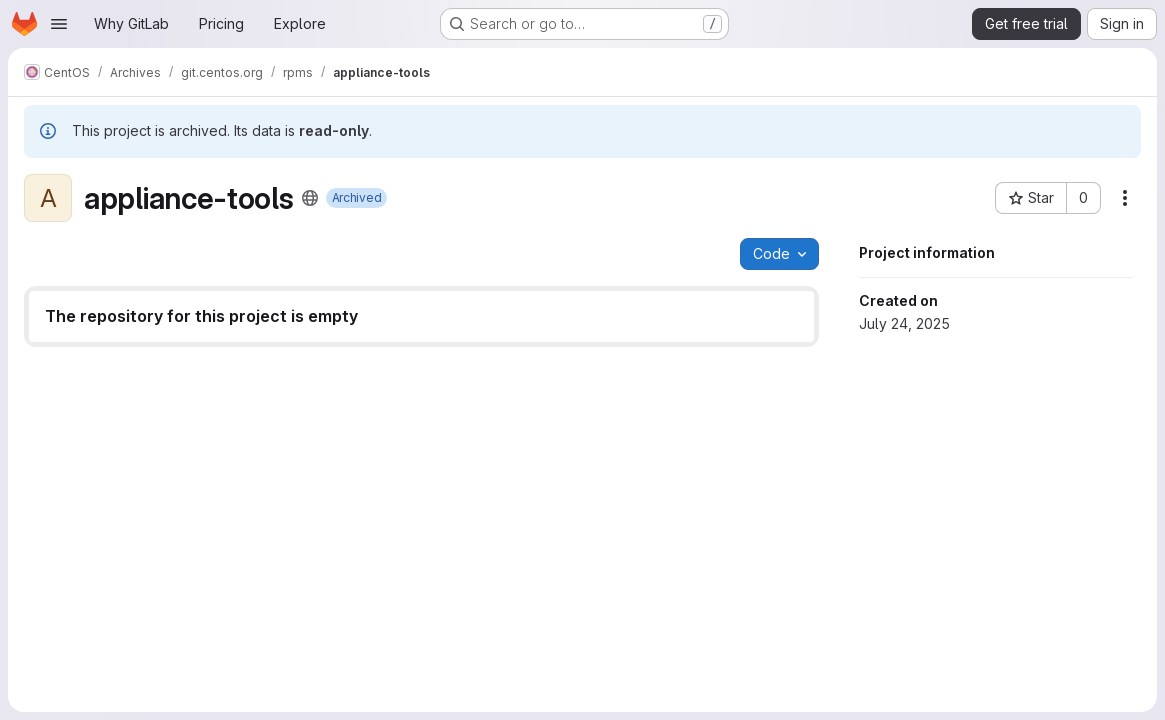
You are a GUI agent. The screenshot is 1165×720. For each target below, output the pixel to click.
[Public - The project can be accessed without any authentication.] (310, 198)
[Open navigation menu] (59, 24)
